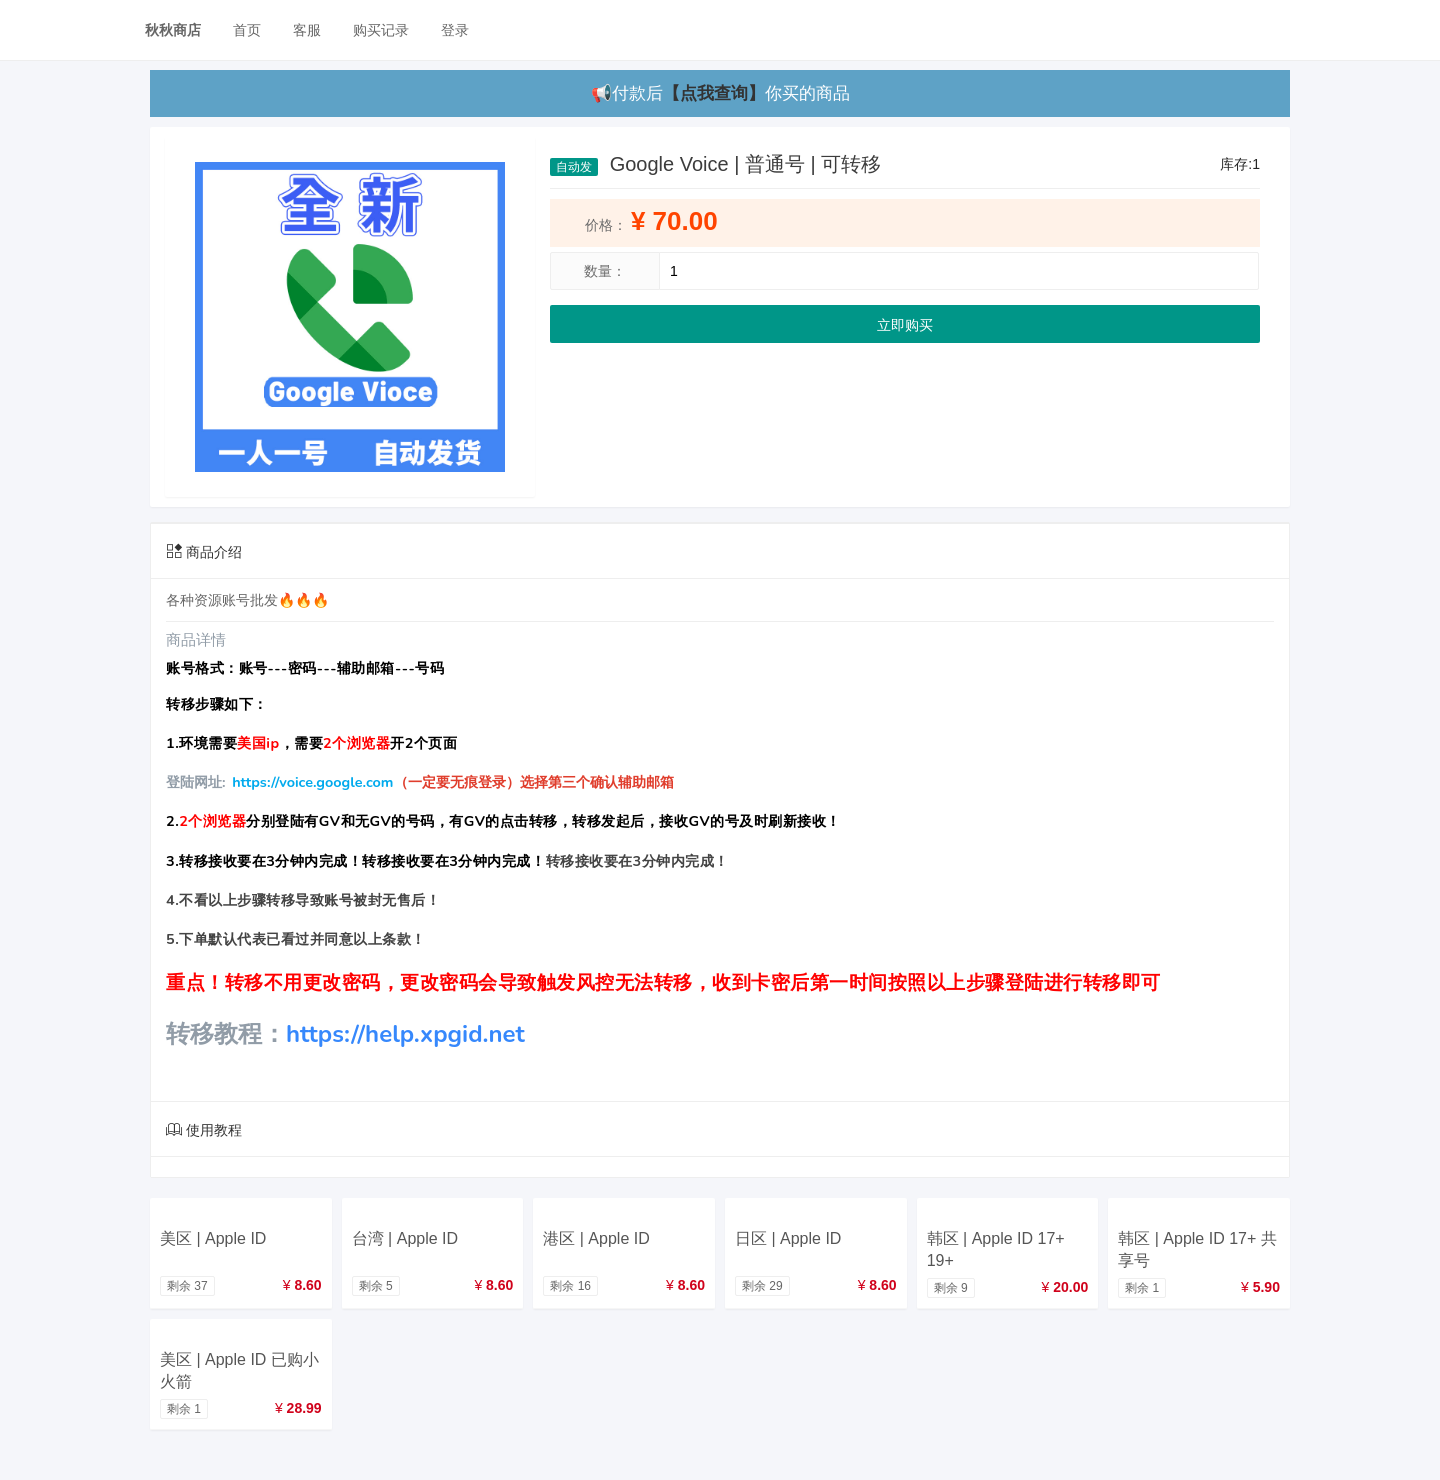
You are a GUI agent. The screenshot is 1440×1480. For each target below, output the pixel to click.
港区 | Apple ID (596, 1238)
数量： (605, 271)
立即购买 (905, 325)
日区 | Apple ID (788, 1238)
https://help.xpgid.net (405, 1034)
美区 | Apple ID (213, 1238)
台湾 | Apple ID (405, 1238)
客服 (307, 30)
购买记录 (381, 30)
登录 (455, 30)
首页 (247, 30)
